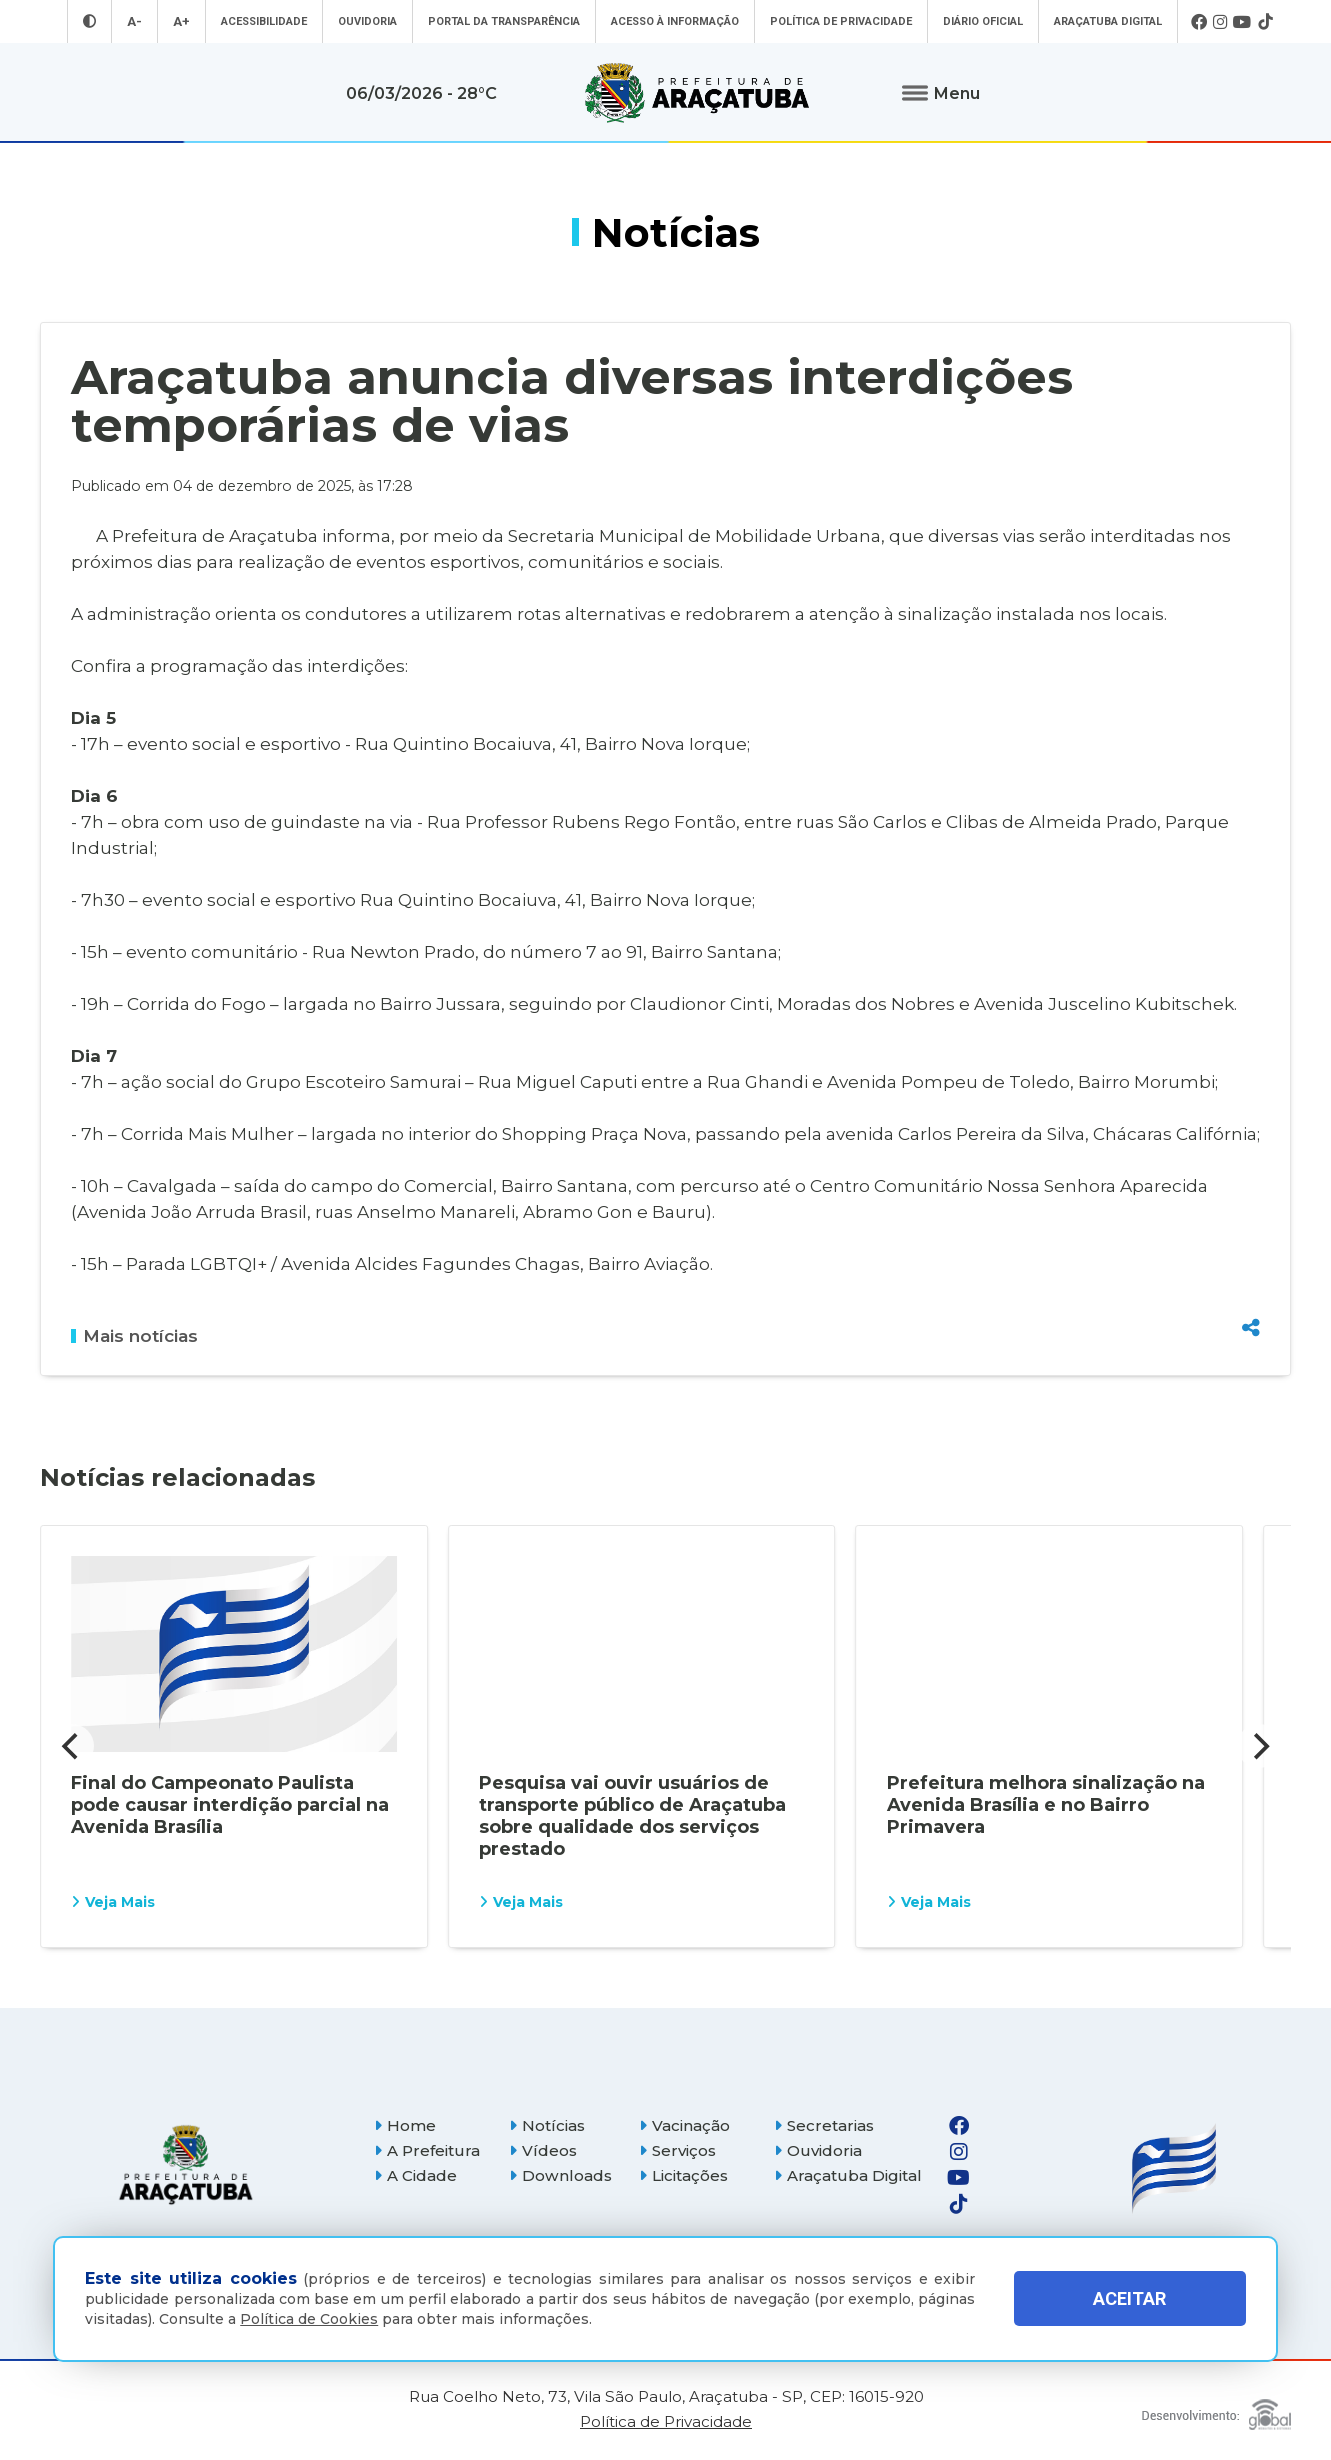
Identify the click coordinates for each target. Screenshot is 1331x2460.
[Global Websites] (1216, 2409)
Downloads (560, 2175)
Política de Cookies (309, 2319)
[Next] (1259, 1746)
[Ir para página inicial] (697, 93)
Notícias (547, 2125)
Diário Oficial (983, 21)
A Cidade (415, 2175)
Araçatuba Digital (1108, 21)
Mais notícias (134, 1336)
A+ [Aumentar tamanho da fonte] (181, 21)
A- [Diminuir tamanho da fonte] (134, 21)
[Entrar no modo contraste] (89, 21)
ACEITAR (1129, 2298)
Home (405, 2125)
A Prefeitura (427, 2150)
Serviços (677, 2150)
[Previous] (72, 1746)
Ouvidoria (367, 21)
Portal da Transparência (504, 21)
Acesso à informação (675, 21)
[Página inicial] (186, 2164)
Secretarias (824, 2125)
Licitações (683, 2175)
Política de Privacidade (841, 21)
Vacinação (684, 2125)
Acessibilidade (264, 21)
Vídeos (543, 2150)
